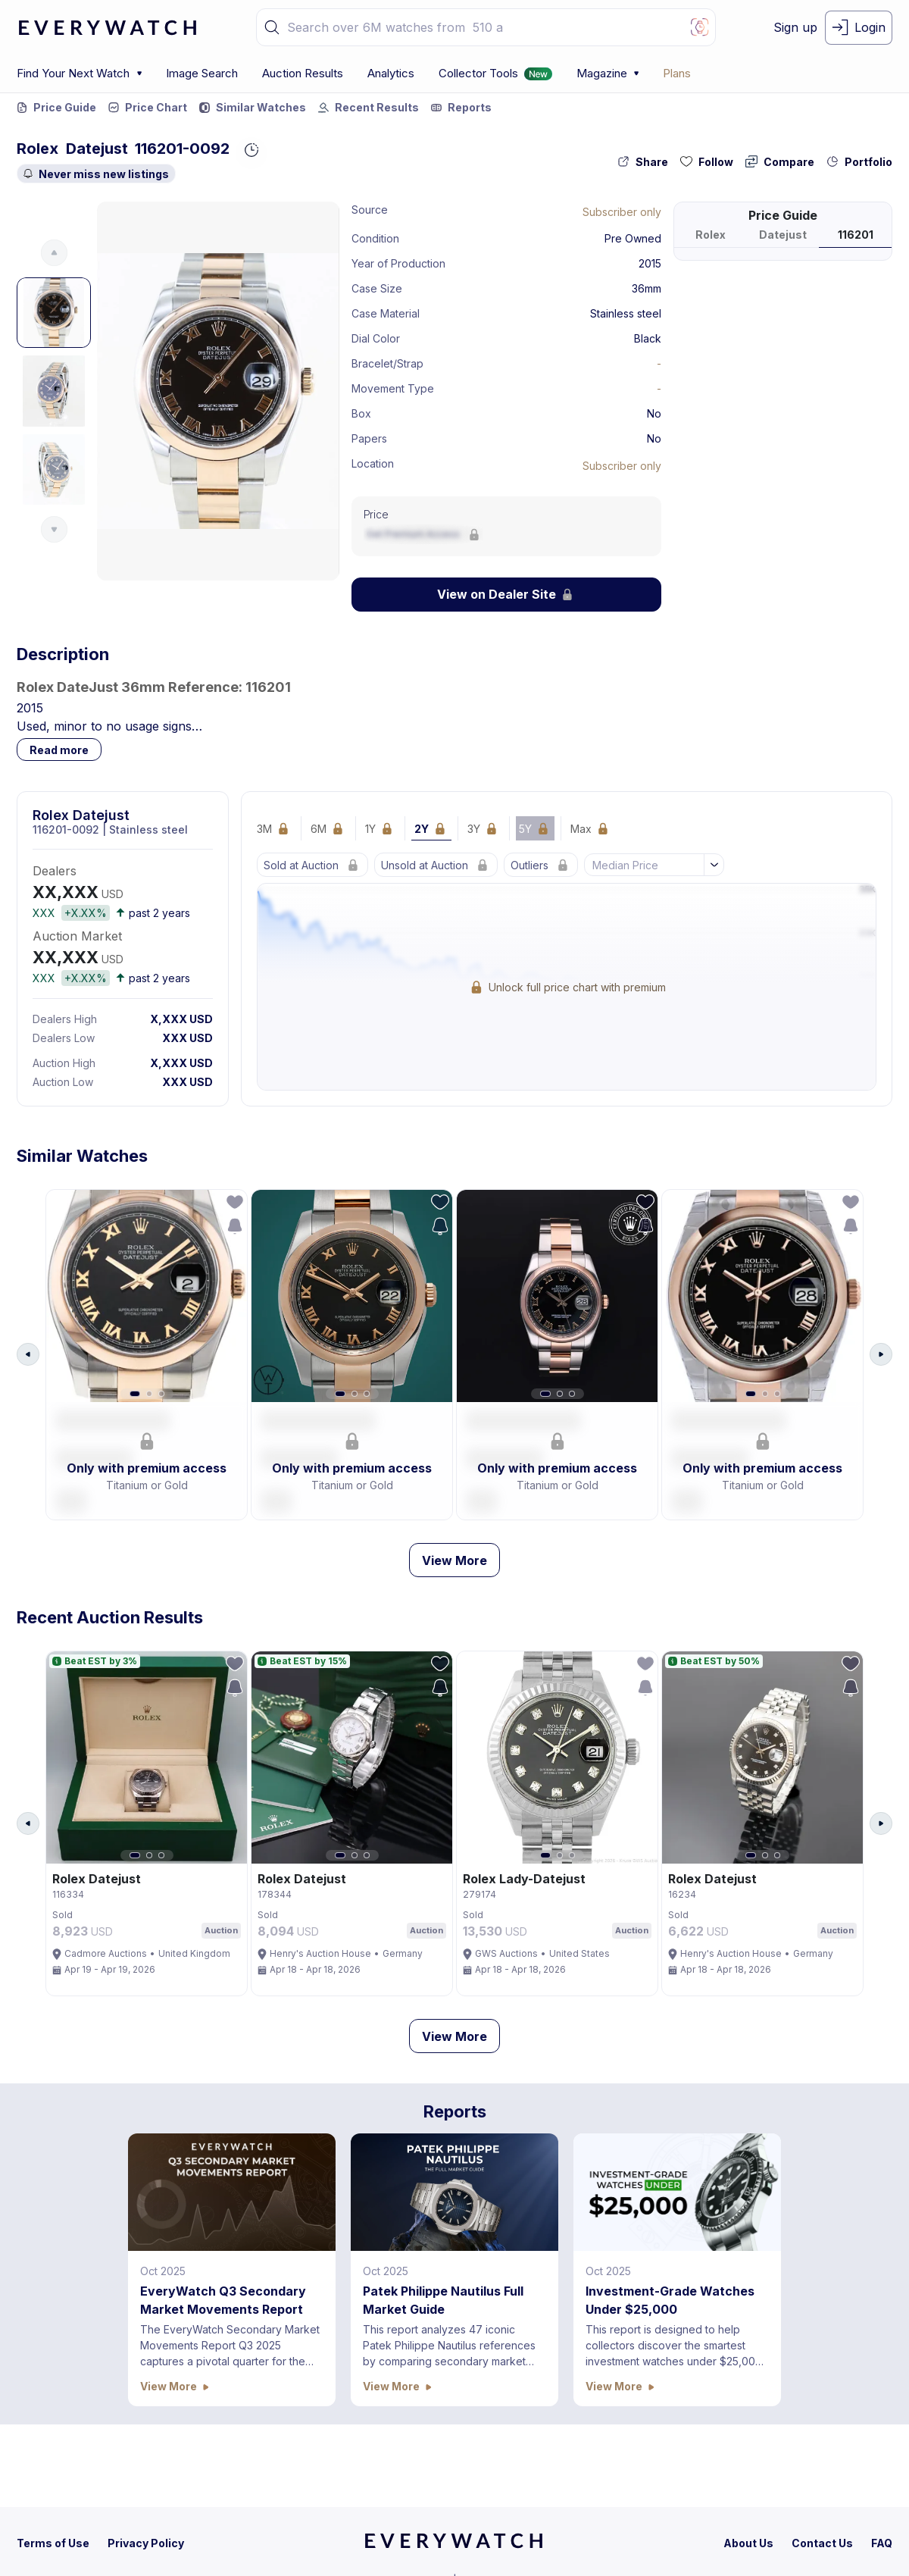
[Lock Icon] (622, 211)
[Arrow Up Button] (54, 252)
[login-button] (858, 28)
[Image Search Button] (700, 27)
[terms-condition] (53, 2543)
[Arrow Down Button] (54, 529)
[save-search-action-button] (230, 1231)
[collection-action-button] (859, 162)
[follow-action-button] (706, 162)
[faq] (881, 2543)
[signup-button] (795, 28)
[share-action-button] (642, 162)
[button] (272, 27)
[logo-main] (107, 27)
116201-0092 (182, 148)
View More (454, 1570)
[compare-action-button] (779, 162)
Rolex (37, 148)
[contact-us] (822, 2543)
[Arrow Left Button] (28, 1359)
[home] (454, 2545)
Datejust (97, 148)
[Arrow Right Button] (881, 1359)
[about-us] (748, 2543)
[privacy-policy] (146, 2543)
